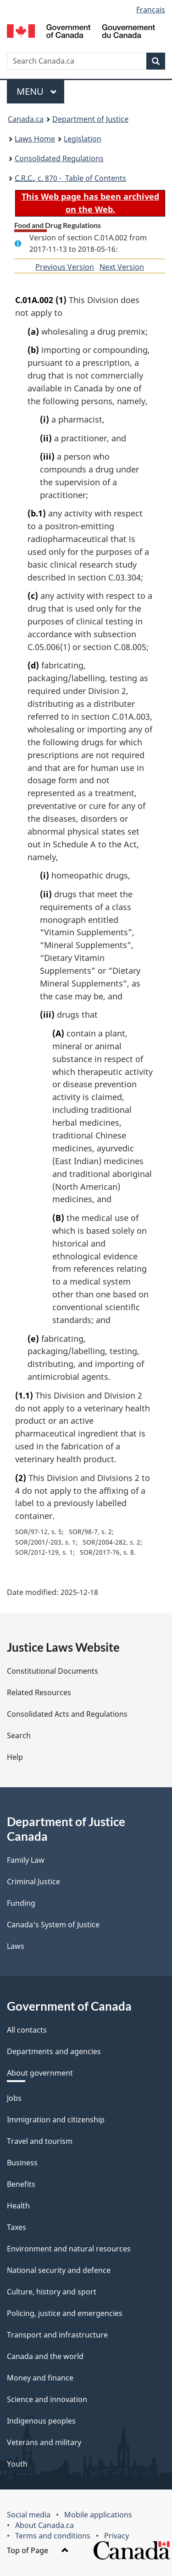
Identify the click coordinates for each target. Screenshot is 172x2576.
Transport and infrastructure (57, 2335)
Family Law (25, 1860)
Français (150, 10)
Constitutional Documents (52, 1671)
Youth (17, 2464)
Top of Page (38, 2550)
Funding (21, 1903)
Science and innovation (47, 2399)
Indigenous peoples (41, 2421)
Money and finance (40, 2378)
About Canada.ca (44, 2525)
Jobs (14, 2098)
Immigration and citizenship (56, 2120)
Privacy (116, 2536)
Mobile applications (98, 2515)
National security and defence (59, 2270)
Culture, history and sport (51, 2292)
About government (40, 2073)
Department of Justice (90, 119)
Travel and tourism (39, 2141)
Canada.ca (26, 119)
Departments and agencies (54, 2051)
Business (22, 2163)
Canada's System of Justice (53, 1925)
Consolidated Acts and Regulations (67, 1714)
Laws (15, 1946)
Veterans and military (44, 2442)
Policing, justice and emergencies (64, 2313)
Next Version (122, 267)
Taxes (16, 2227)
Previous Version (64, 267)
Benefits (21, 2184)
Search (19, 1735)
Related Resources (39, 1692)
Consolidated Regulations (59, 158)
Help (15, 1757)
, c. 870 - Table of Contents (70, 178)
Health (18, 2206)
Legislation (82, 139)
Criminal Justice (33, 1881)
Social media (28, 2515)
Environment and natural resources (69, 2249)
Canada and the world (45, 2356)
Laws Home (35, 139)
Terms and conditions (52, 2536)
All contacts (27, 2030)
